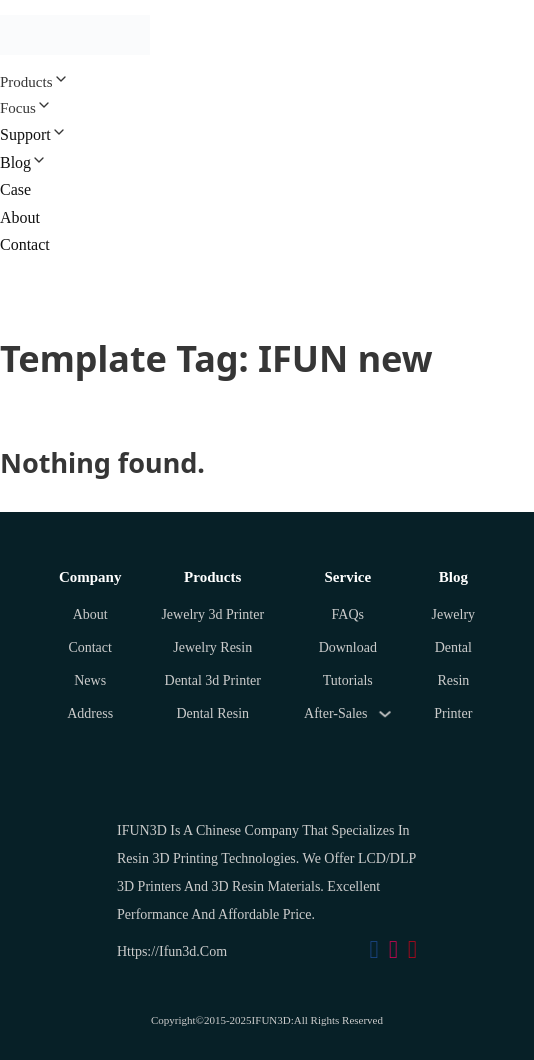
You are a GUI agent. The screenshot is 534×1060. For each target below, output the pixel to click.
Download (348, 647)
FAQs (348, 614)
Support (25, 134)
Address (90, 713)
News (90, 680)
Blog (15, 162)
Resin (453, 680)
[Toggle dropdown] (385, 714)
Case (15, 189)
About (20, 217)
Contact (25, 244)
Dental (453, 647)
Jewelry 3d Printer (212, 614)
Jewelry (454, 614)
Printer (453, 713)
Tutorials (348, 680)
